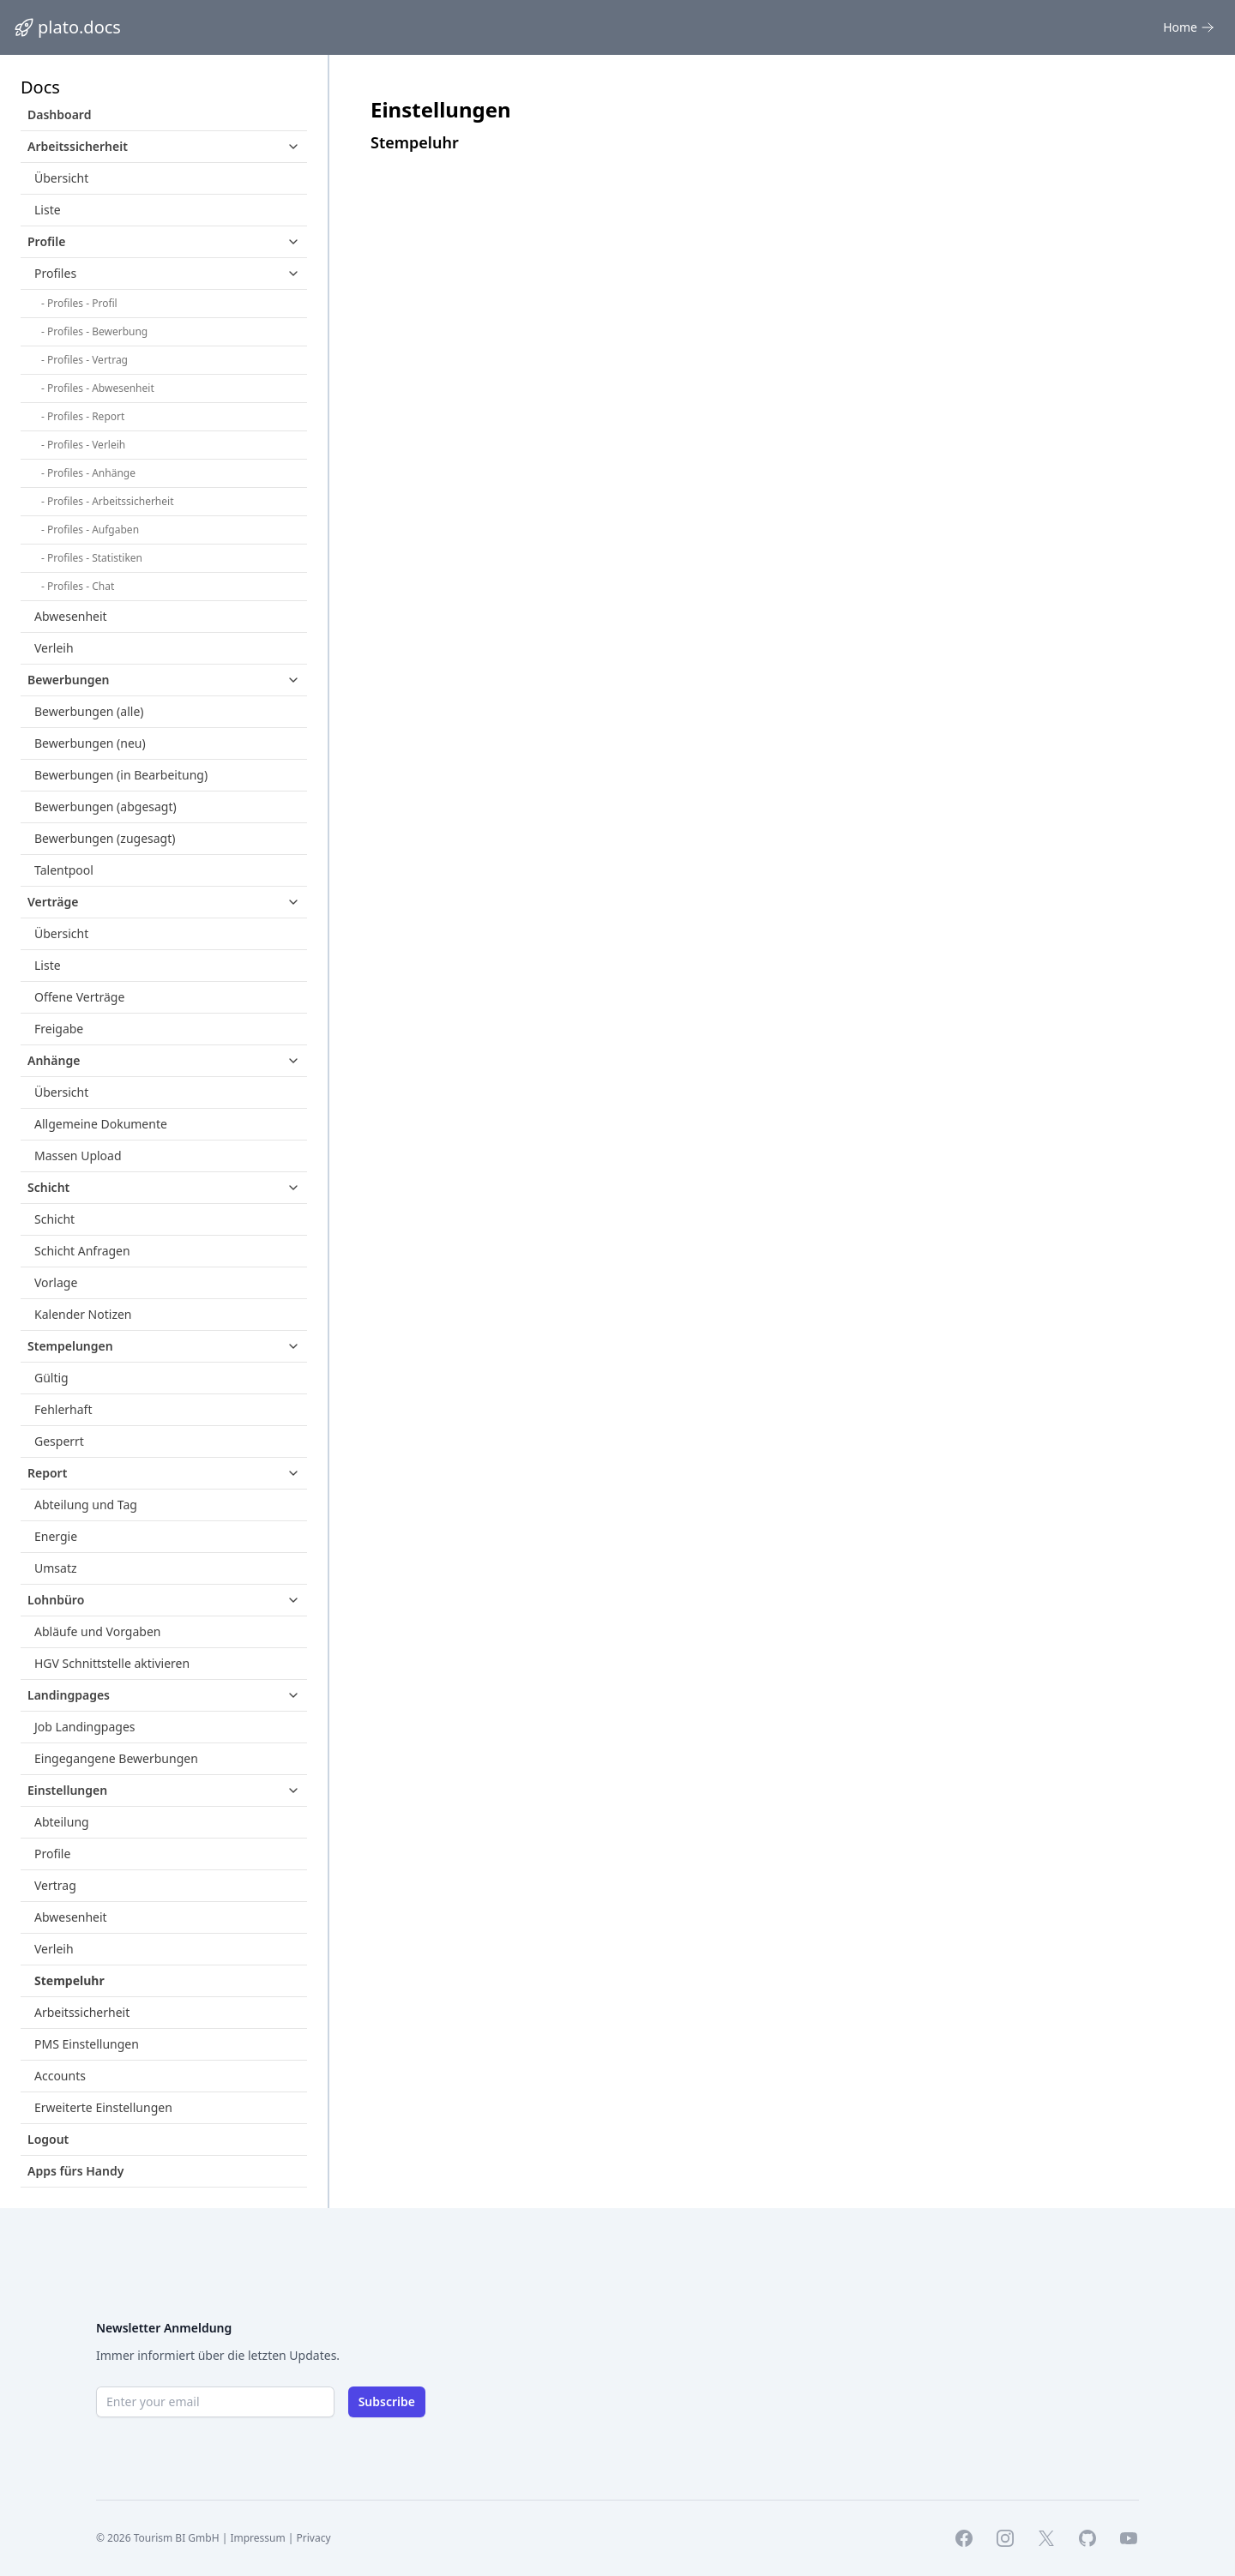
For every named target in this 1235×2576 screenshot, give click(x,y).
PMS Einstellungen (86, 2044)
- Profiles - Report (82, 416)
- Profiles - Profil (79, 303)
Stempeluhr (69, 1980)
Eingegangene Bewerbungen (116, 1758)
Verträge (52, 902)
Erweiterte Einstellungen (103, 2107)
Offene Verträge (79, 997)
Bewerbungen (68, 679)
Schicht (48, 1187)
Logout (48, 2139)
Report (47, 1473)
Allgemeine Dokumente (100, 1124)
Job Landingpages (85, 1726)
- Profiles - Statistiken (91, 558)
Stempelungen (70, 1346)
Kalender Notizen (83, 1314)
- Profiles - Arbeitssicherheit (107, 501)
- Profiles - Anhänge (88, 473)
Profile (46, 241)
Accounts (60, 2075)
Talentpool (63, 870)
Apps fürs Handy (75, 2171)
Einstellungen (67, 1790)
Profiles (55, 273)
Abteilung (61, 1822)
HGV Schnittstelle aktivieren (112, 1663)
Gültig (51, 1377)
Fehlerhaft (63, 1409)
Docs (40, 87)
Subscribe (386, 2401)
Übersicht (61, 178)
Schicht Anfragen (82, 1251)
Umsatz (55, 1568)
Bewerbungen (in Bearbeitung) (121, 775)
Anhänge (53, 1060)
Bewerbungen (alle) (88, 711)
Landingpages (68, 1695)
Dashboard (59, 114)
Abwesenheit (70, 616)
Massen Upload (78, 1155)
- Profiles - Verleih (83, 444)
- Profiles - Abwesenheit (97, 388)
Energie (55, 1536)
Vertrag (55, 1885)
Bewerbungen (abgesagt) (105, 806)
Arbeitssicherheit (77, 146)
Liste (47, 210)
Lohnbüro (55, 1600)
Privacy (314, 2538)
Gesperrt (59, 1441)
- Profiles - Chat (77, 586)
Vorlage (55, 1282)
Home (1188, 27)
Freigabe (58, 1028)
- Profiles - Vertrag (84, 359)
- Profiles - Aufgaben (90, 529)
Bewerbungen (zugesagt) (104, 838)
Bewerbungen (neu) (90, 743)
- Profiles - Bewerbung (94, 331)
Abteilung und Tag (85, 1504)
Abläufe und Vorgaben (97, 1631)
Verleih (54, 648)
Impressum (257, 2538)
